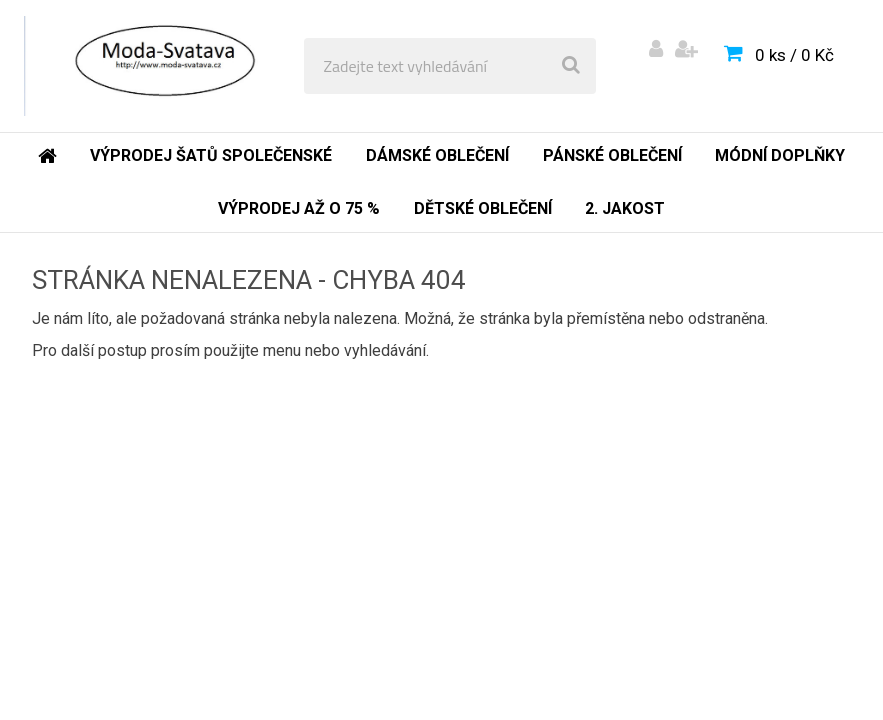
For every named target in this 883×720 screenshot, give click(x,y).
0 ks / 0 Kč (794, 55)
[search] (571, 66)
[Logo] (161, 66)
